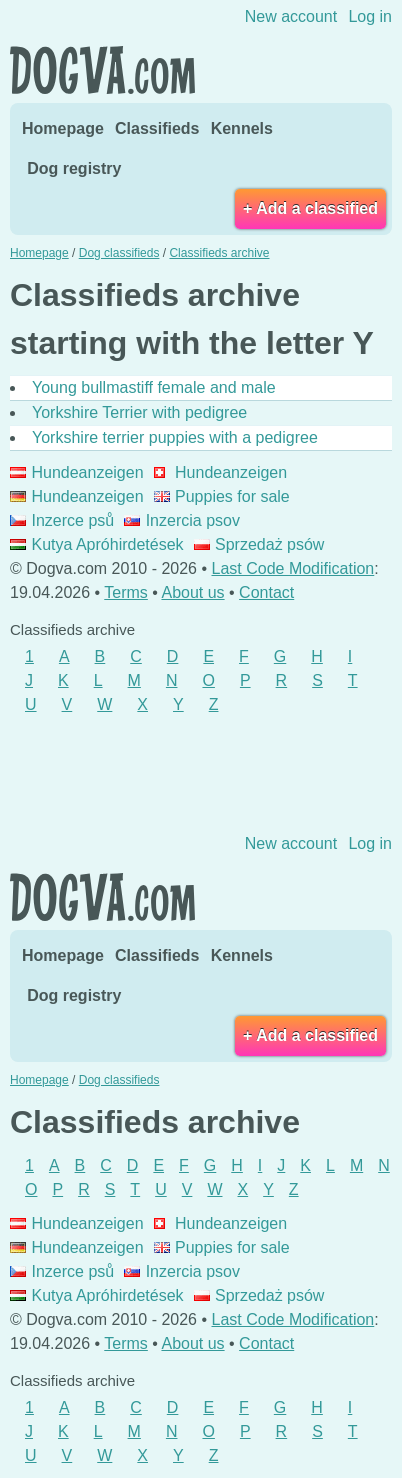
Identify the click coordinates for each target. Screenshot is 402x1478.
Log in (370, 16)
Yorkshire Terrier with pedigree (139, 412)
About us (192, 592)
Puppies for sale (222, 496)
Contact (266, 592)
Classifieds (157, 128)
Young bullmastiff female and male (154, 387)
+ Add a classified (310, 208)
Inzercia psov (182, 520)
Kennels (242, 128)
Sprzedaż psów (259, 544)
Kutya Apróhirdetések (97, 544)
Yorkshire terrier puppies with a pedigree (175, 437)
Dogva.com (102, 70)
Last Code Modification (293, 568)
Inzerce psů (62, 520)
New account (291, 16)
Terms (126, 592)
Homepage (63, 128)
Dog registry (74, 168)
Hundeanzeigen (77, 472)
